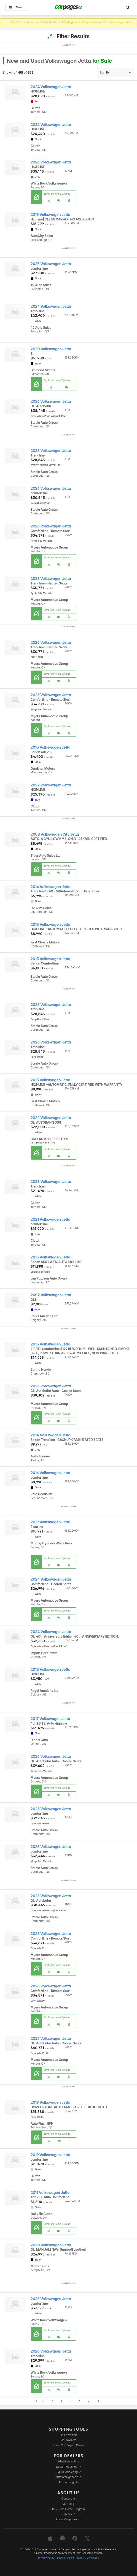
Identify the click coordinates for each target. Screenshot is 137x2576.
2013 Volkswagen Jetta (50, 747)
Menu (16, 7)
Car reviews (68, 2440)
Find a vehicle (68, 2435)
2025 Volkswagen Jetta (51, 264)
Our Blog (68, 2503)
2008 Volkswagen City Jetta (55, 834)
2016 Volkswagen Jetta (50, 1473)
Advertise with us (68, 2461)
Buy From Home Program (68, 2509)
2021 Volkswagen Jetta (50, 1219)
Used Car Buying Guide (68, 2445)
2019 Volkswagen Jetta (50, 214)
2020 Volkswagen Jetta (51, 349)
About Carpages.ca (68, 2519)
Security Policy (65, 2557)
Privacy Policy (46, 2557)
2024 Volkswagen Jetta (51, 87)
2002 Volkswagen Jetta (51, 1295)
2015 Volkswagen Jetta (50, 924)
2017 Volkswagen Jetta (50, 1719)
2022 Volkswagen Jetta (51, 124)
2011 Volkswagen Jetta (50, 2192)
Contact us (69, 2498)
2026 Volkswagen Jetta (51, 162)
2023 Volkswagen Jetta (51, 1181)
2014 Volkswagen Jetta (50, 887)
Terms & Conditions (88, 2557)
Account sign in (69, 2482)
